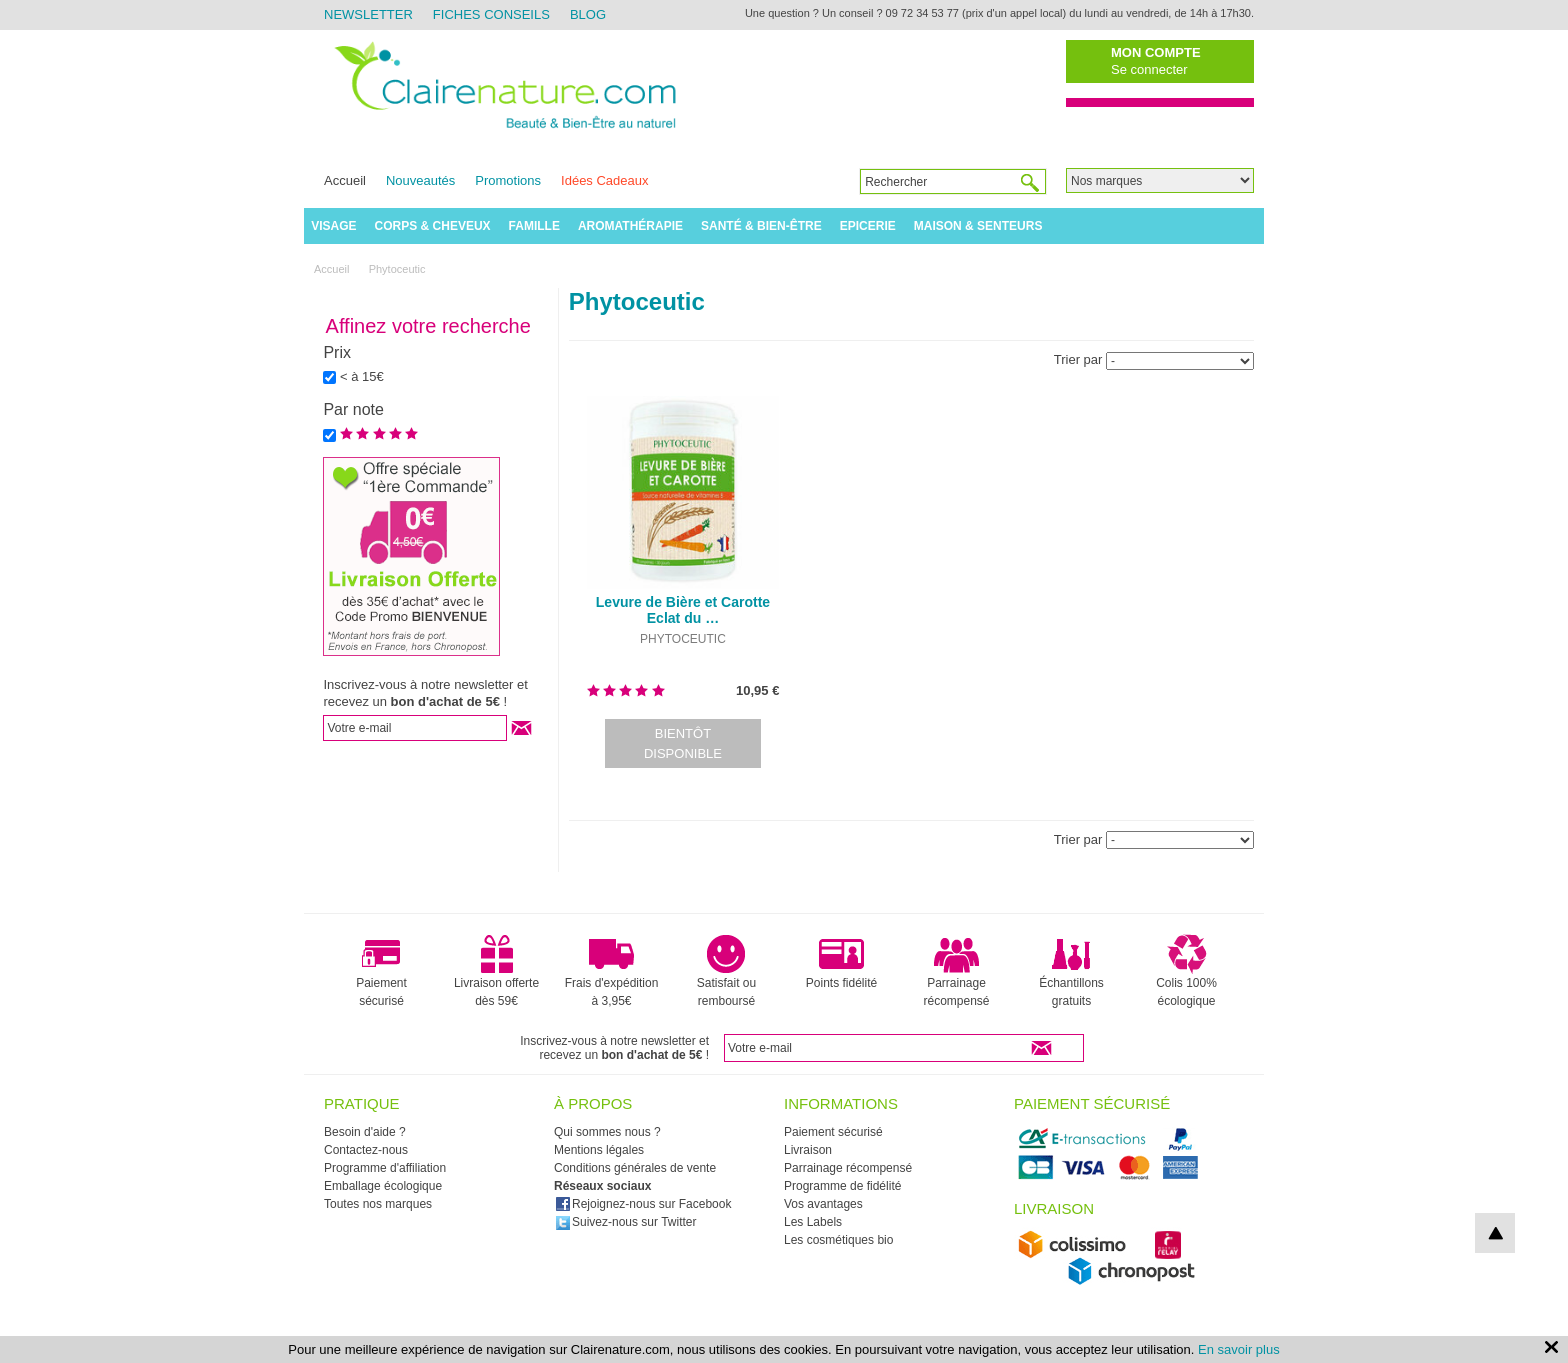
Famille (534, 226)
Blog (588, 14)
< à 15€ (362, 376)
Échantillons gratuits (1071, 971)
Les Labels (813, 1222)
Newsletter (368, 14)
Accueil (345, 180)
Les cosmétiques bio (838, 1240)
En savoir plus (1239, 1349)
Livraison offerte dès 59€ (496, 971)
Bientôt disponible (683, 743)
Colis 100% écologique (1186, 971)
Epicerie (868, 226)
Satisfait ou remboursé (726, 971)
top (1495, 1233)
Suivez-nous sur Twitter (626, 1222)
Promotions (508, 180)
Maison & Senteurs (978, 226)
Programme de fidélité (842, 1186)
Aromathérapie (630, 226)
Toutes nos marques (378, 1204)
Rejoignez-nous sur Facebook (643, 1204)
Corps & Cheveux (433, 226)
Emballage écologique (383, 1186)
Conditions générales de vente (635, 1168)
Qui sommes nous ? (607, 1132)
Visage (333, 226)
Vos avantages (823, 1204)
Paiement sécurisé (381, 971)
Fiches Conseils (491, 14)
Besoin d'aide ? (365, 1132)
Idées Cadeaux (604, 180)
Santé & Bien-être (761, 226)
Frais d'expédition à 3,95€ (612, 971)
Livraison (808, 1150)
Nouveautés (420, 180)
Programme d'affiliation (385, 1168)
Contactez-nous (366, 1150)
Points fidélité (841, 962)
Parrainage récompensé (956, 971)
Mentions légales (599, 1150)
